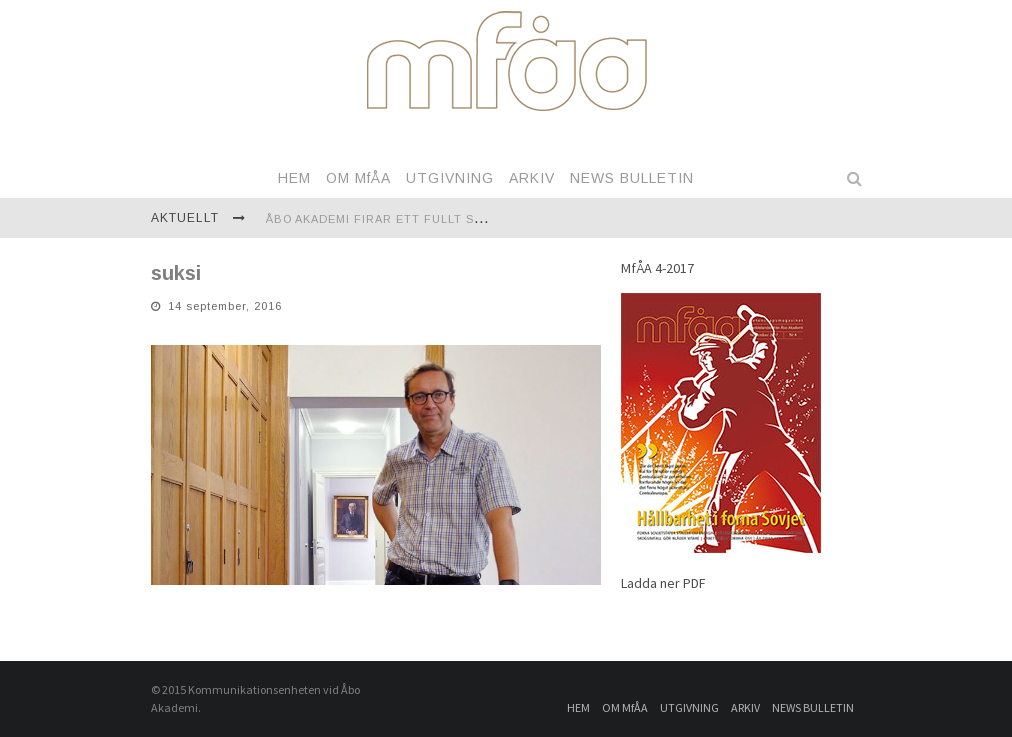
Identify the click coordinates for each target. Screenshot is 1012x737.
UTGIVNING (450, 178)
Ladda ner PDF (663, 583)
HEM (294, 178)
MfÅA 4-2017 (657, 268)
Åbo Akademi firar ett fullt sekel (385, 219)
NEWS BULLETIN (632, 178)
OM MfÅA (358, 178)
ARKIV (532, 178)
